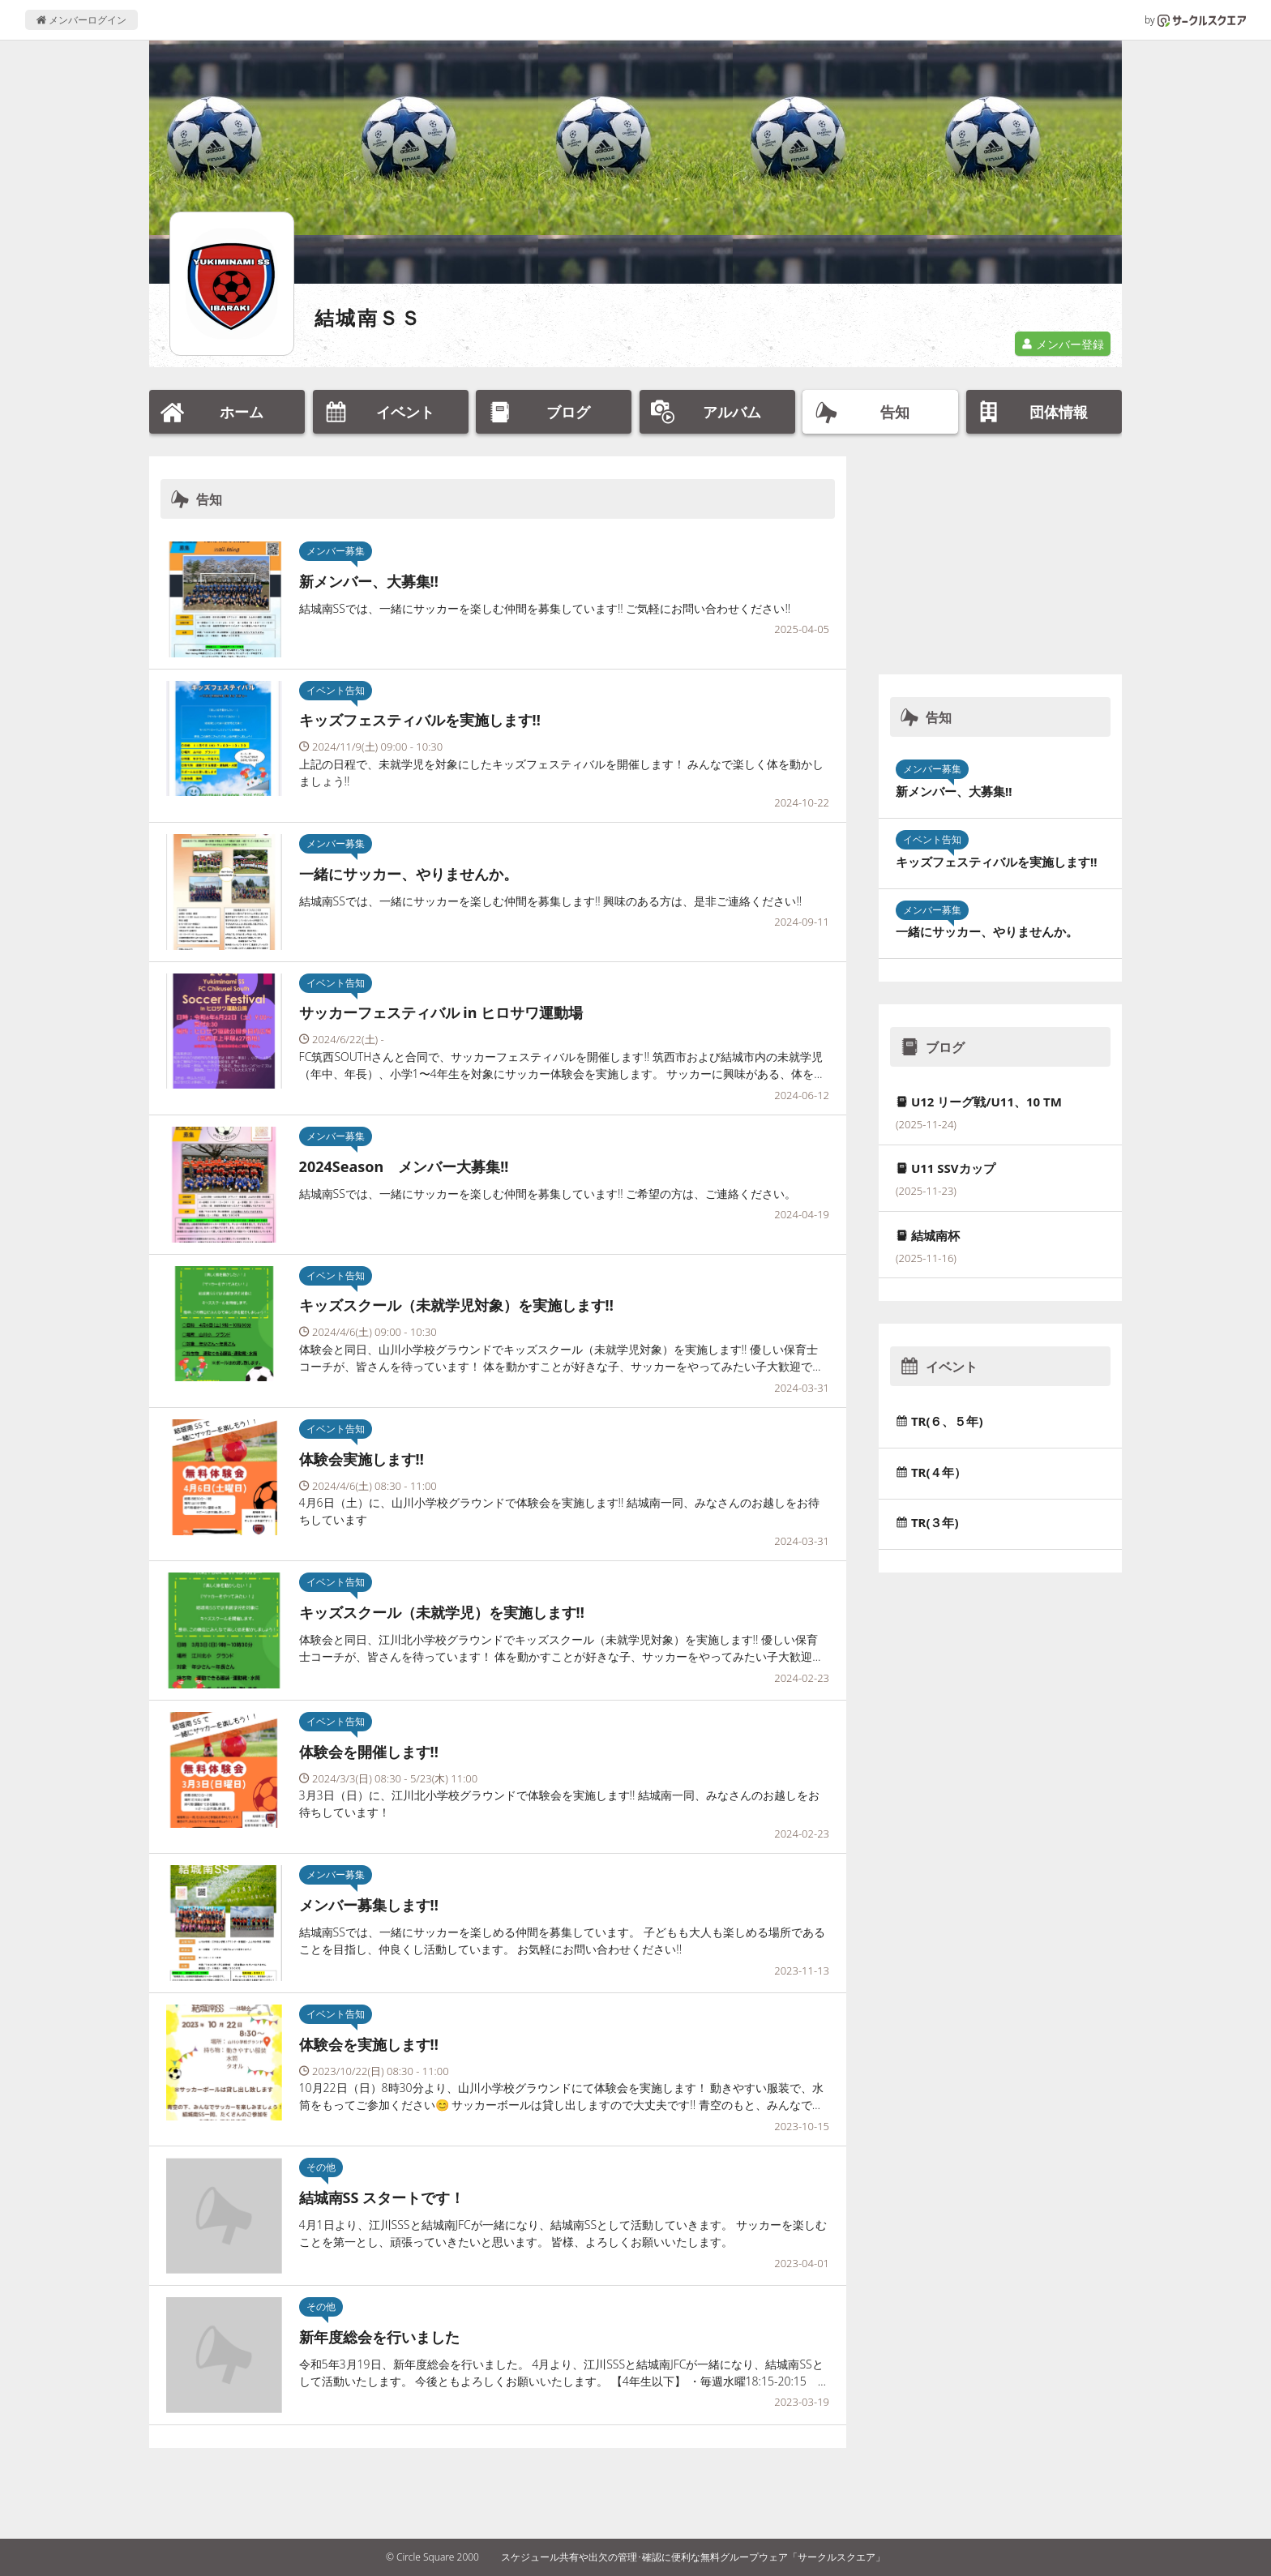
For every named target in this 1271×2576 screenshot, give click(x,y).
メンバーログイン (81, 20)
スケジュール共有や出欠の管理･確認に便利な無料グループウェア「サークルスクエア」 (693, 2557)
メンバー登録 (1062, 344)
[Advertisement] (1000, 557)
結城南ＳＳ (368, 317)
